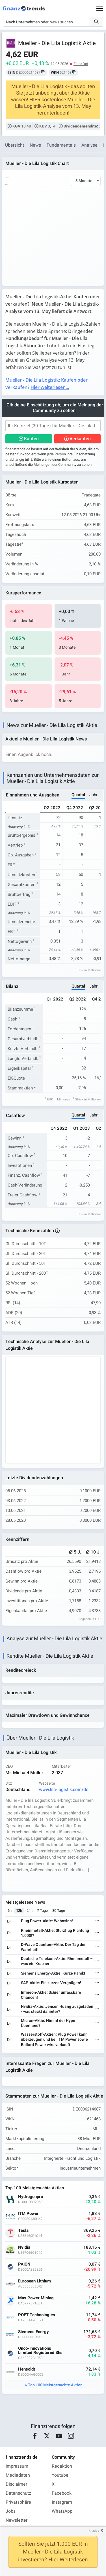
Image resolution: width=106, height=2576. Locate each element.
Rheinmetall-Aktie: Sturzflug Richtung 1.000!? (55, 1933)
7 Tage (42, 1910)
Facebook (62, 2493)
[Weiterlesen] (97, 1921)
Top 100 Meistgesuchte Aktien (55, 2385)
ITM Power (28, 2214)
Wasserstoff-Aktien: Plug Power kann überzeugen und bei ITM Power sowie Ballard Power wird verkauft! (54, 2039)
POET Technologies (36, 2315)
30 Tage (58, 1910)
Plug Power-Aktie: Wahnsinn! (47, 1921)
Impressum (17, 2466)
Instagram (62, 2502)
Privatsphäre (18, 2502)
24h (30, 1910)
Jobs (11, 2511)
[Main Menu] (99, 8)
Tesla (23, 2230)
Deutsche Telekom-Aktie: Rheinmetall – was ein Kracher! (57, 1961)
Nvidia (24, 2247)
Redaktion (62, 2466)
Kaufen (31, 438)
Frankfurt (80, 64)
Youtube (60, 2475)
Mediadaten (18, 2475)
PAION (24, 2264)
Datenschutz (18, 2493)
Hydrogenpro (30, 2197)
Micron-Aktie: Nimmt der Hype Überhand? (48, 2023)
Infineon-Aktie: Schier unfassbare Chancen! (51, 1994)
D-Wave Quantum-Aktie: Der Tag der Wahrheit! (53, 1947)
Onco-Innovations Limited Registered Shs (40, 2350)
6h (10, 1910)
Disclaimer (16, 2484)
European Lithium (34, 2281)
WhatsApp (62, 2511)
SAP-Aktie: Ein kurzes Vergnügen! (51, 1983)
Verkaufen (80, 438)
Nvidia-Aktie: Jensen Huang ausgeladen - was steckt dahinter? (57, 2009)
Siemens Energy (33, 2332)
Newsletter (16, 2520)
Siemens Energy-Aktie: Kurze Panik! (53, 1973)
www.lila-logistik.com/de (63, 1789)
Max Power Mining (36, 2298)
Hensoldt (26, 2369)
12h (19, 1910)
